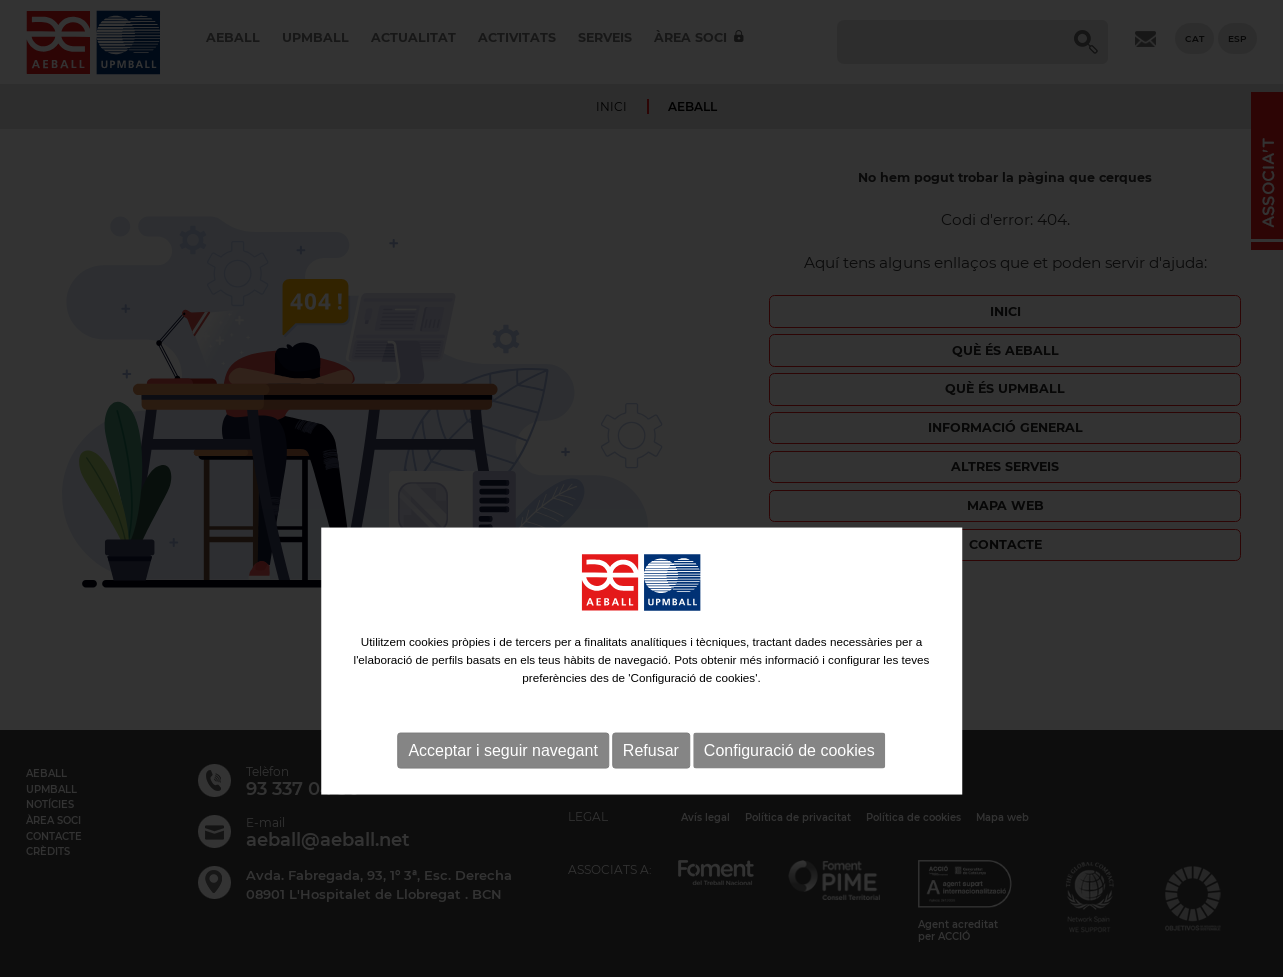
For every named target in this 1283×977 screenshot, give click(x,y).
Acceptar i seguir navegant (502, 795)
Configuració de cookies (789, 795)
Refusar (651, 795)
